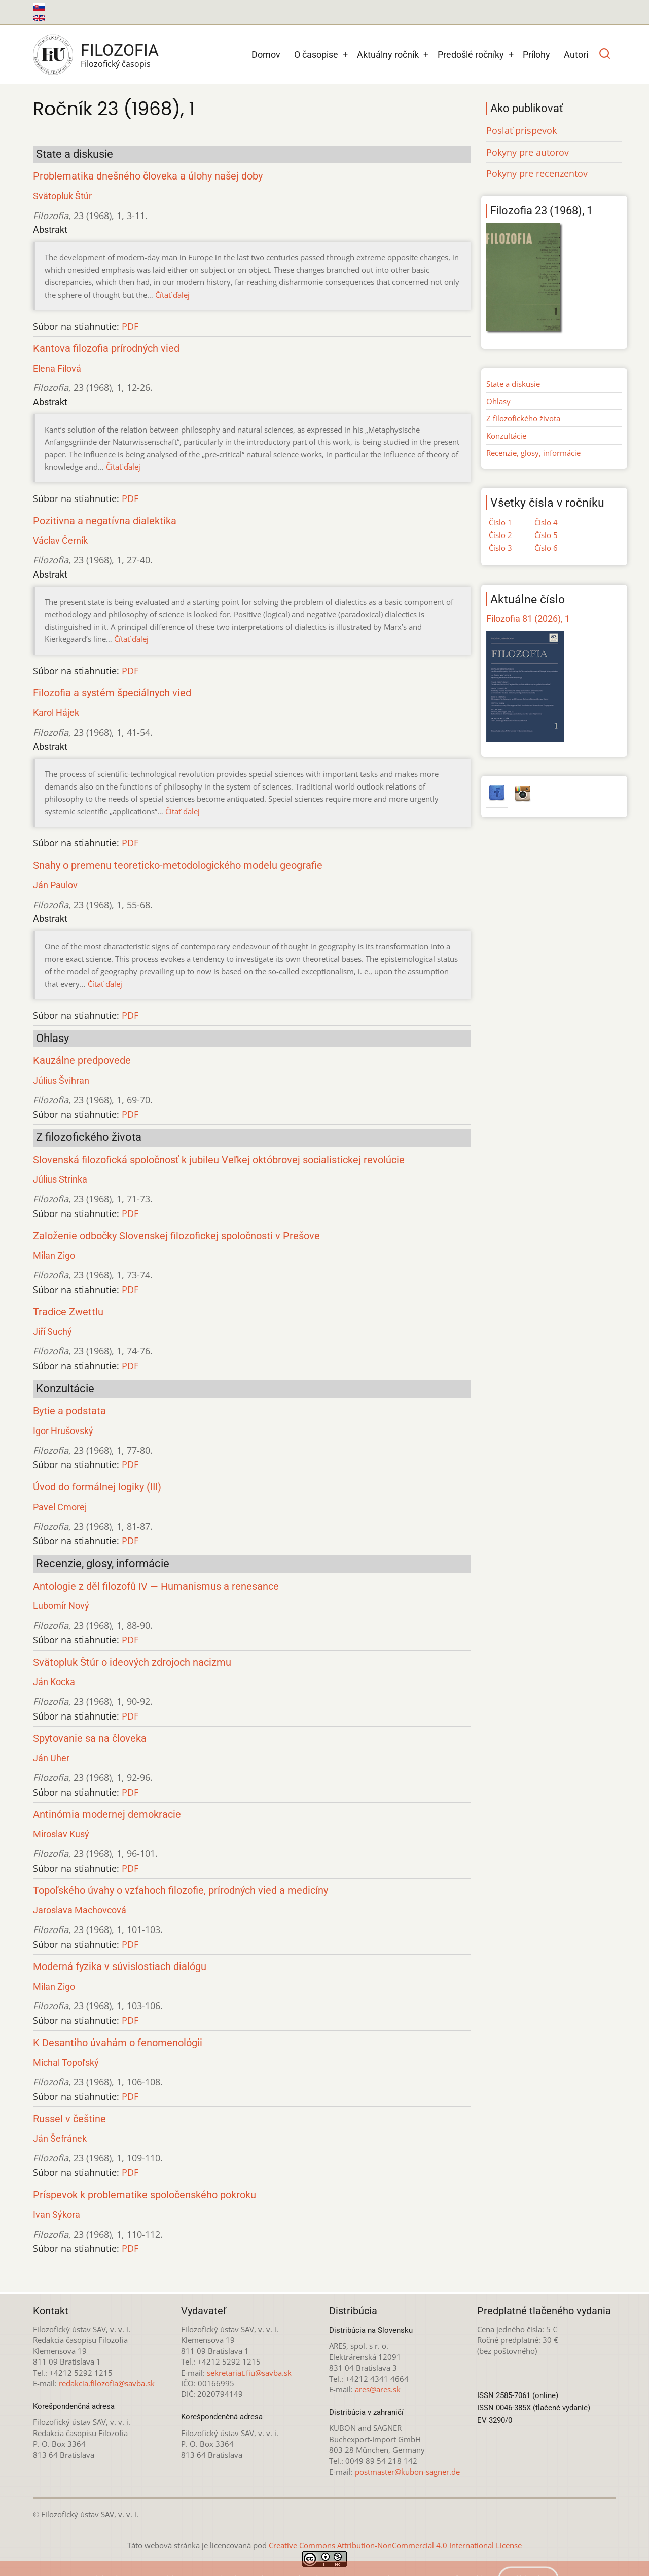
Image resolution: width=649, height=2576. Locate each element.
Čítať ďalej (172, 295)
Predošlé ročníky (471, 54)
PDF (130, 326)
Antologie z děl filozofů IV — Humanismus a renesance (156, 1586)
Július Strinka (60, 1179)
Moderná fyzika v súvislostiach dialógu (119, 1967)
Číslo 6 (546, 548)
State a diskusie (513, 384)
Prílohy (536, 54)
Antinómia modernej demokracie (107, 1814)
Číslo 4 (546, 522)
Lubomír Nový (61, 1605)
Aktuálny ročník (388, 54)
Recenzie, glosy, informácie (533, 453)
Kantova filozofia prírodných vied (106, 348)
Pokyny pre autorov (527, 152)
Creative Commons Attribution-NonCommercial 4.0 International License (395, 2545)
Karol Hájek (56, 712)
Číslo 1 (500, 522)
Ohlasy (498, 401)
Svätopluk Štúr (62, 196)
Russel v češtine (69, 2119)
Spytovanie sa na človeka (90, 1738)
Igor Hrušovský (63, 1430)
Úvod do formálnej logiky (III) (97, 1487)
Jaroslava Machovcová (79, 1910)
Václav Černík (60, 540)
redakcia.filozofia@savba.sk (107, 2383)
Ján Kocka (54, 1681)
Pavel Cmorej (60, 1506)
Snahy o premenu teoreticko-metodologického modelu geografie (177, 865)
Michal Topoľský (66, 2062)
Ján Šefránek (60, 2138)
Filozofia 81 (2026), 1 (528, 618)
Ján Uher (51, 1757)
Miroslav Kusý (61, 1834)
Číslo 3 (500, 548)
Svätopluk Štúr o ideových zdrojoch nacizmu (132, 1662)
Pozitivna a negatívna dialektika (104, 521)
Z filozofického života (523, 418)
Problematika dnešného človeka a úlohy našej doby (148, 176)
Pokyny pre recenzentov (537, 173)
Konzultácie (506, 436)
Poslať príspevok (521, 130)
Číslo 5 (546, 535)
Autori (576, 54)
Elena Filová (57, 368)
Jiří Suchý (52, 1331)
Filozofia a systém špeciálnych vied (112, 693)
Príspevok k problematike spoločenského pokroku (144, 2195)
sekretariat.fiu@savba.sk (249, 2373)
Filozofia (120, 50)
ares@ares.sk (378, 2389)
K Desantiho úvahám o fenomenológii (117, 2043)
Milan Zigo (54, 1255)
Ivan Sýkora (56, 2214)
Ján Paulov (55, 885)
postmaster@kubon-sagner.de (407, 2471)
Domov (265, 54)
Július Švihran (61, 1080)
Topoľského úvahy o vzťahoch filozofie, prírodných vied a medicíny (180, 1891)
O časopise (316, 54)
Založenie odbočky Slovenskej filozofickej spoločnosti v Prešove (176, 1236)
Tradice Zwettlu (68, 1312)
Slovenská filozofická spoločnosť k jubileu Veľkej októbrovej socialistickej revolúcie (219, 1160)
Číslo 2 (500, 535)
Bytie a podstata (69, 1411)
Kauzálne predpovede (82, 1060)
